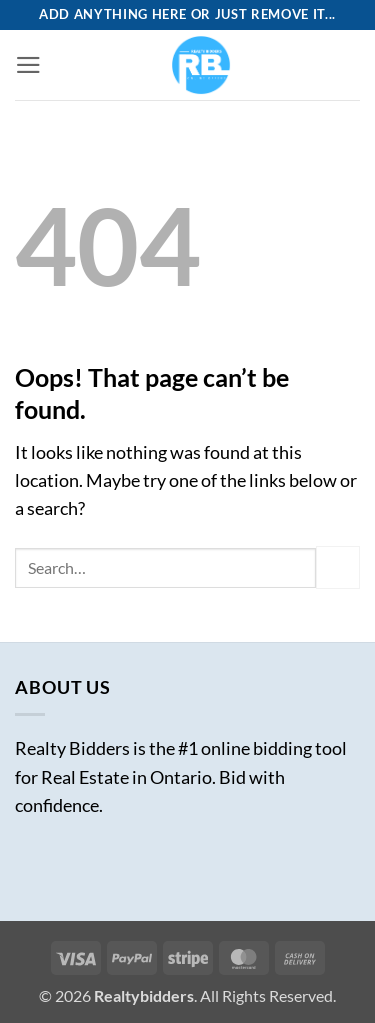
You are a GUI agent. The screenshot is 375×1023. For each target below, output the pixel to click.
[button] (28, 65)
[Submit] (338, 567)
